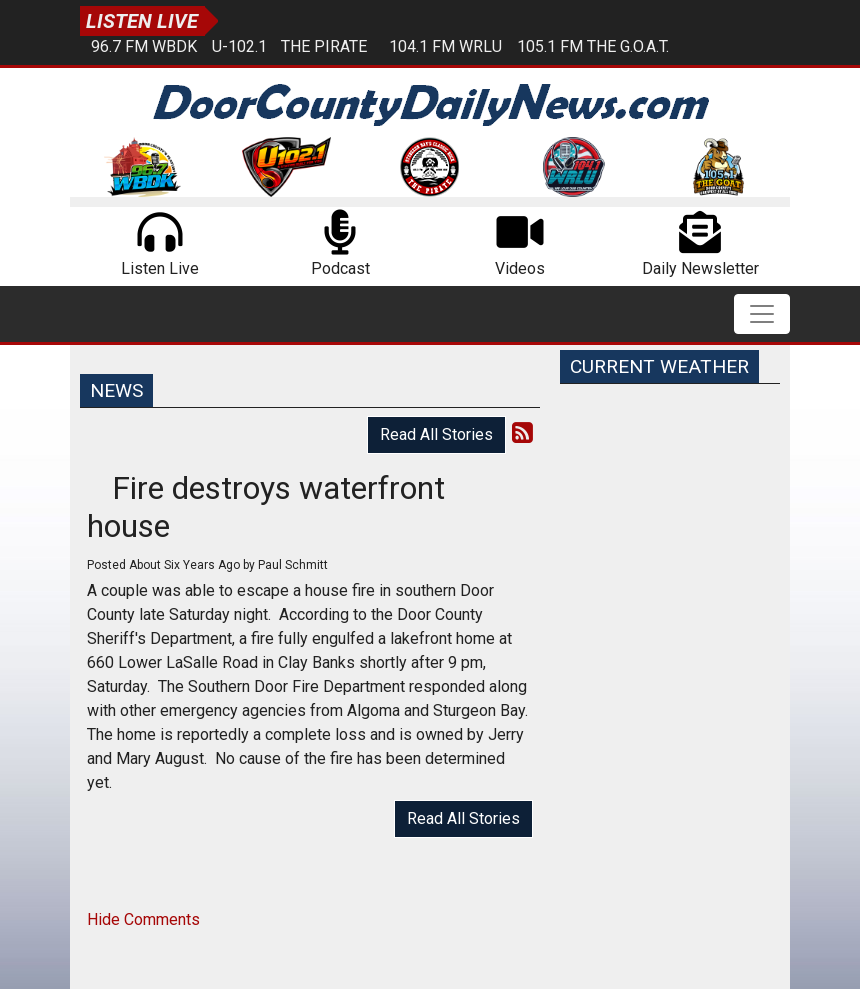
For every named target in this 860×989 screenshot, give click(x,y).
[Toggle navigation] (762, 314)
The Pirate (324, 46)
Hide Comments (143, 919)
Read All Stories (436, 434)
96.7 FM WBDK (144, 46)
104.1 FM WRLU (445, 46)
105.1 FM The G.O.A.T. (593, 46)
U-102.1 (239, 46)
